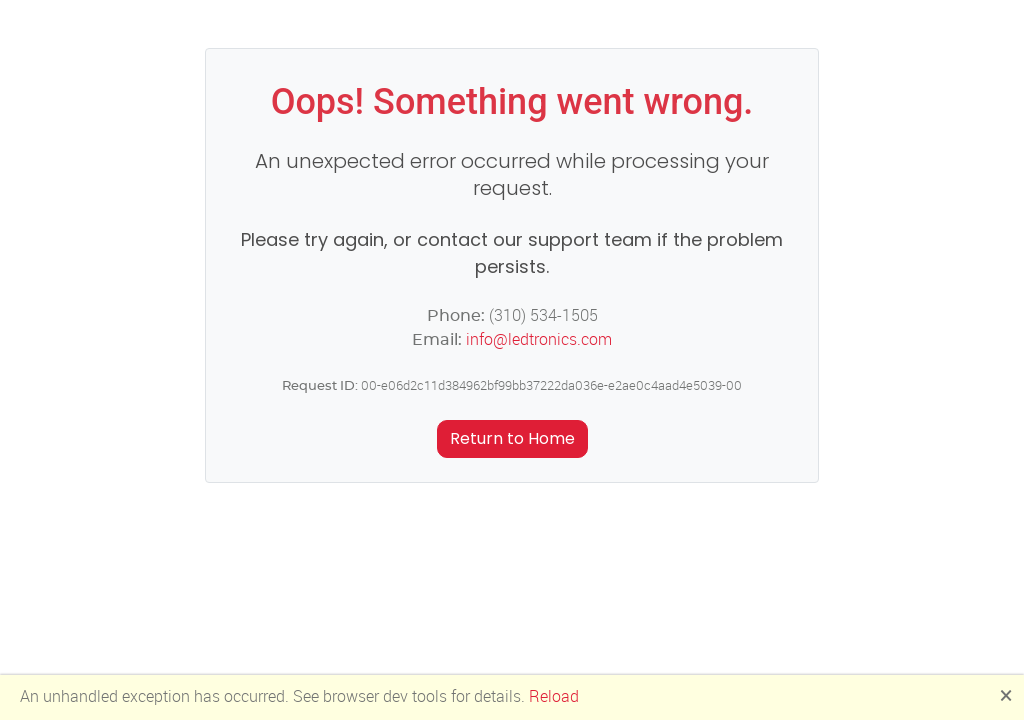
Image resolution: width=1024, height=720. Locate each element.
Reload (554, 696)
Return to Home (512, 438)
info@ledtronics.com (539, 339)
